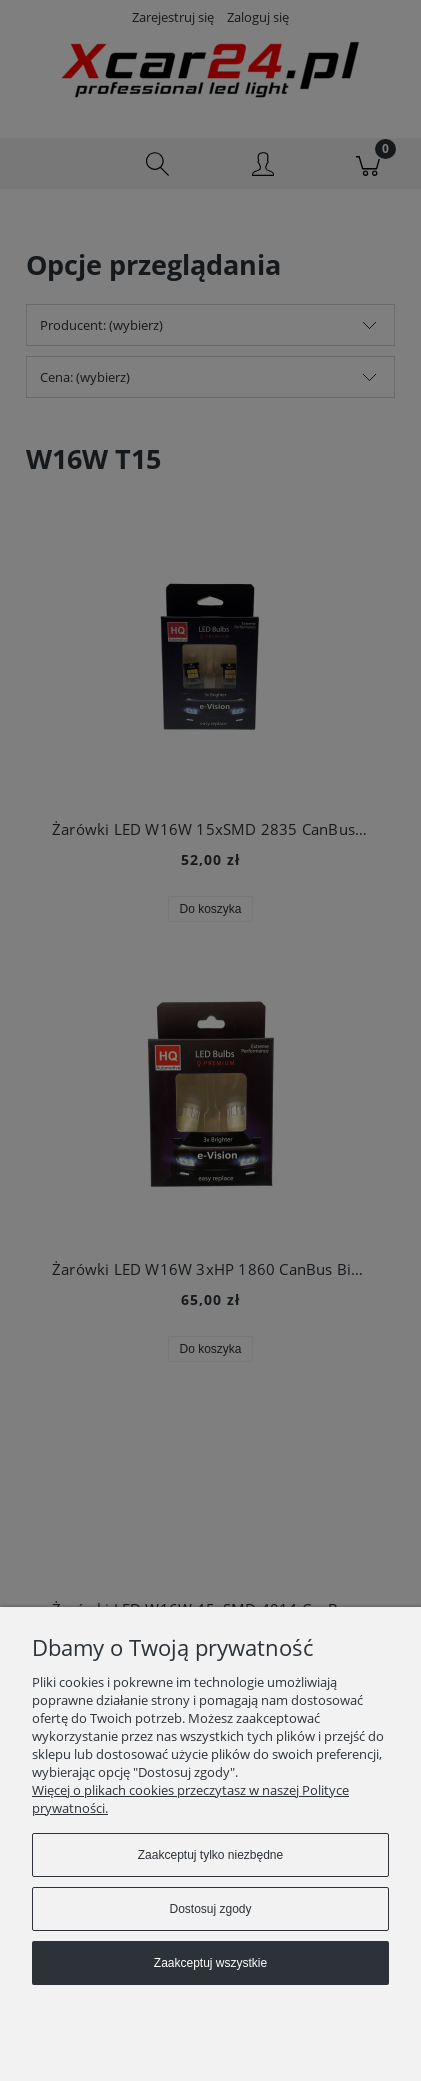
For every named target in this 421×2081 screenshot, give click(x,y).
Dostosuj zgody (210, 1909)
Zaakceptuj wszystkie (210, 1963)
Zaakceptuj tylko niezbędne (210, 1855)
